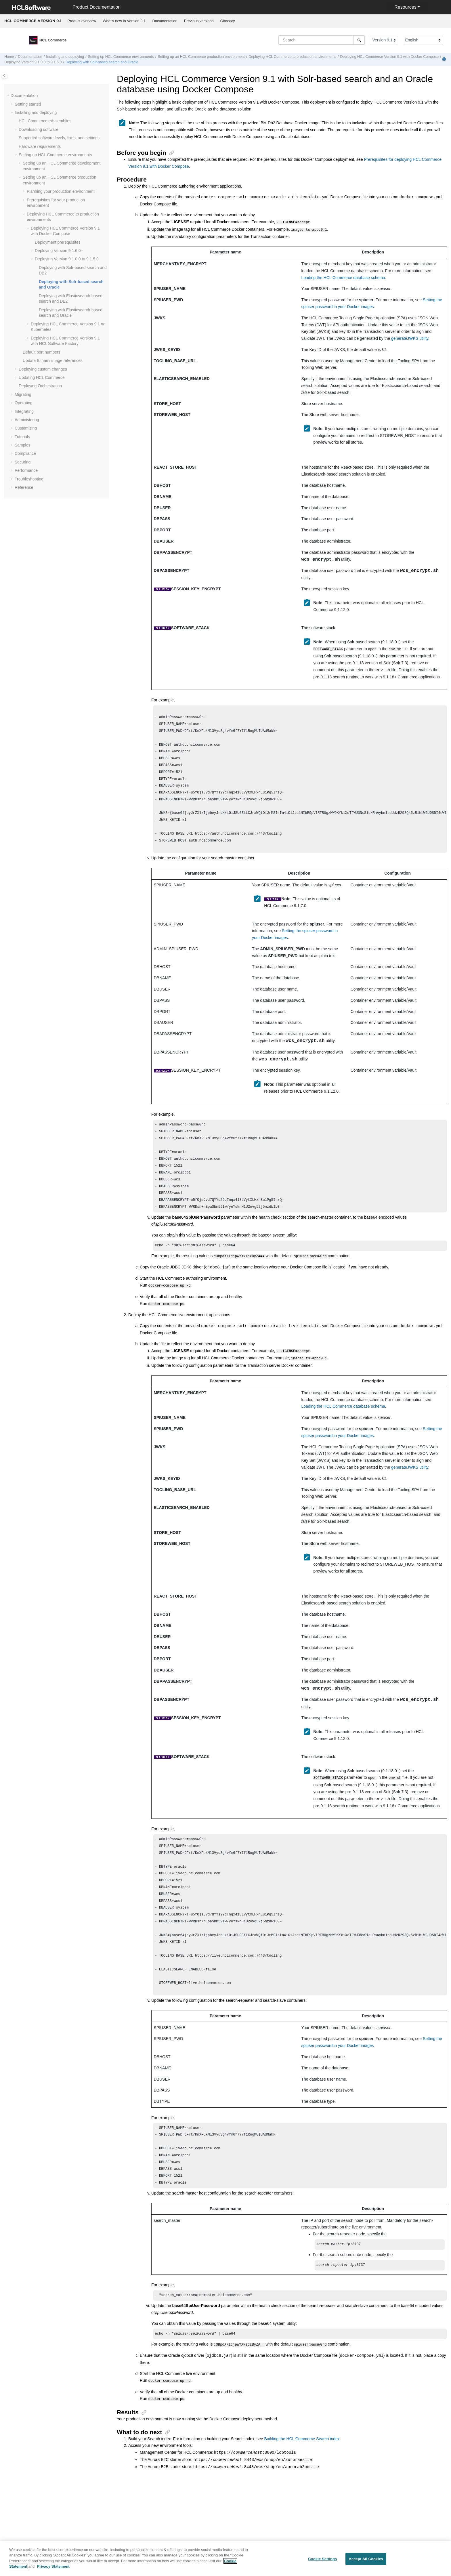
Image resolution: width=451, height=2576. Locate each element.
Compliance (25, 453)
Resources (405, 7)
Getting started (28, 104)
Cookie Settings (322, 2559)
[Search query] (321, 40)
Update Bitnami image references (53, 360)
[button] (8, 96)
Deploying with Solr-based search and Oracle (102, 62)
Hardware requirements (40, 146)
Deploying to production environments (292, 57)
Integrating (24, 411)
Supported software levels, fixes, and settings (59, 138)
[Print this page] (445, 59)
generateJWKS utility (409, 337)
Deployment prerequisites (58, 242)
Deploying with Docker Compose (389, 57)
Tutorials (22, 436)
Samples (22, 445)
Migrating (23, 394)
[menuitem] (82, 21)
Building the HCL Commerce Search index (302, 2471)
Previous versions (199, 21)
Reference (24, 487)
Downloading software (38, 129)
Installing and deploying (65, 57)
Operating (23, 402)
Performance (26, 470)
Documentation (164, 21)
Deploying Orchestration (40, 385)
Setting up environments (121, 57)
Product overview (82, 21)
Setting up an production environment (201, 57)
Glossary (227, 21)
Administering (27, 419)
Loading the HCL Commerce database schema (343, 276)
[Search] (359, 40)
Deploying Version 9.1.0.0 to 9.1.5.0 (33, 62)
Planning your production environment (61, 191)
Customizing (26, 428)
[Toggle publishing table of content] (4, 75)
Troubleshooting (29, 479)
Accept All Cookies (366, 2559)
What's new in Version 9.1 (124, 21)
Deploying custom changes (43, 369)
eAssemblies (45, 121)
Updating (42, 377)
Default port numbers (41, 352)
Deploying (59, 250)
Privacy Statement (53, 2566)
